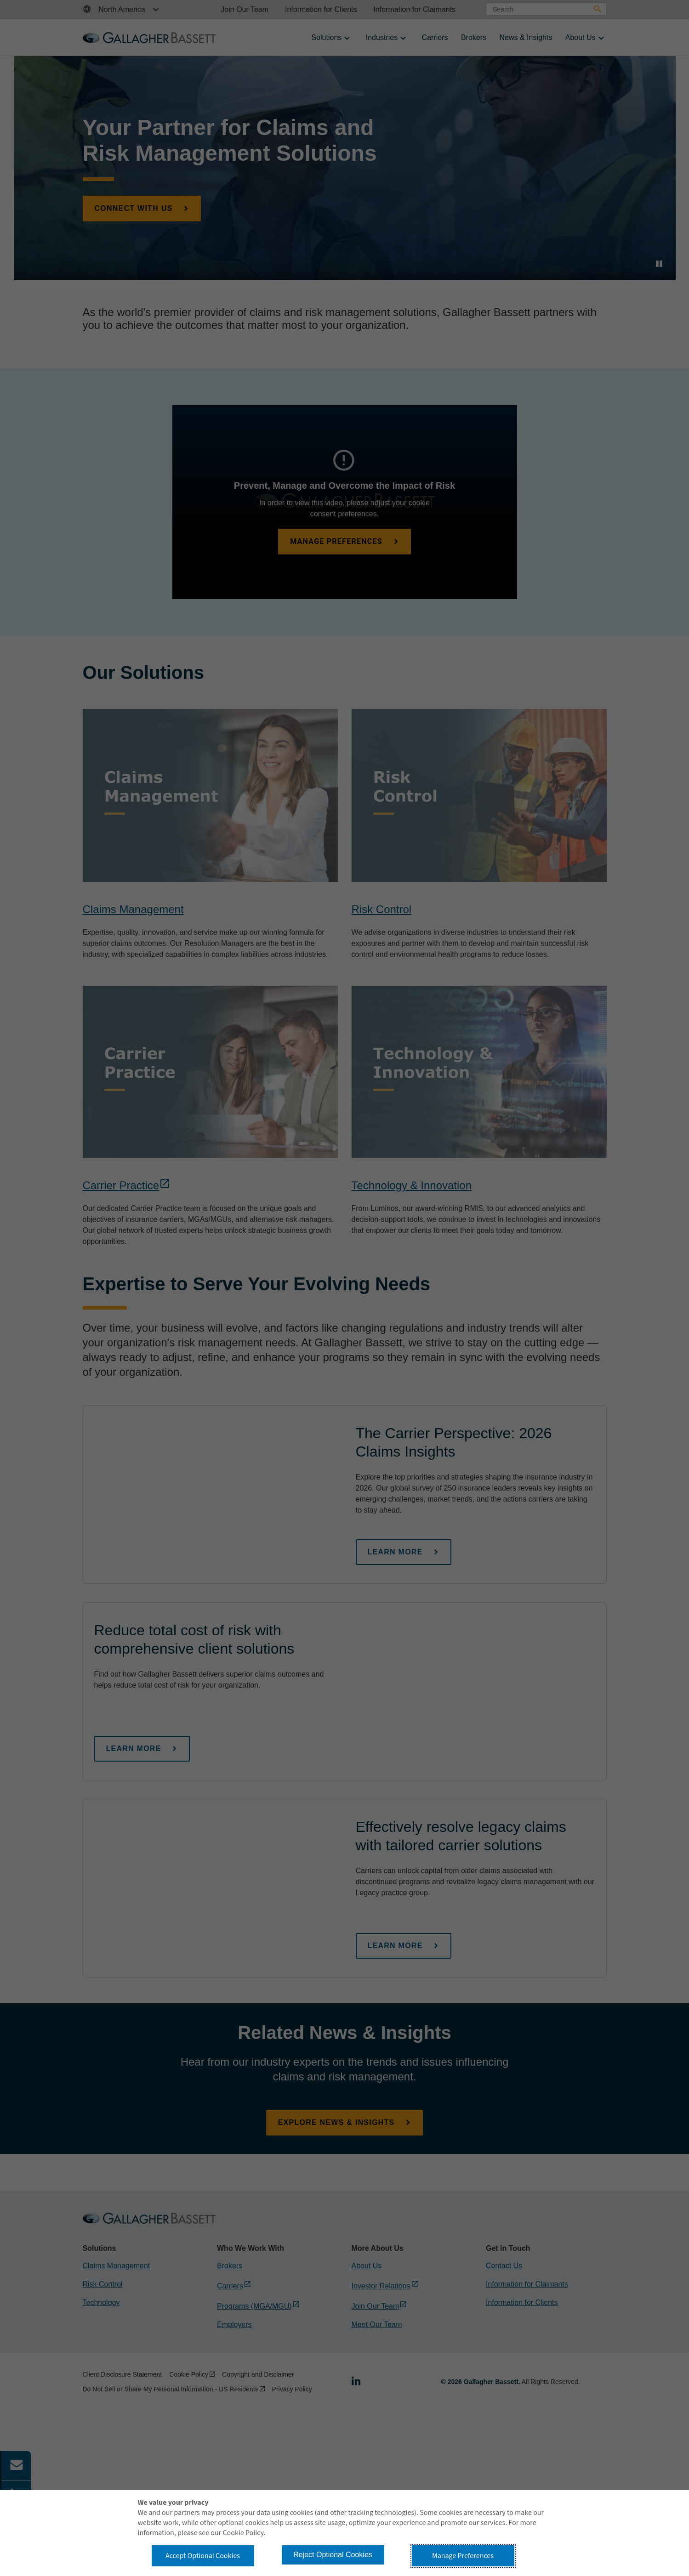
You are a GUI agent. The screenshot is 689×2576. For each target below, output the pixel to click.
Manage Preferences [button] (463, 2556)
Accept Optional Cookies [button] (202, 2556)
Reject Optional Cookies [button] (332, 2555)
